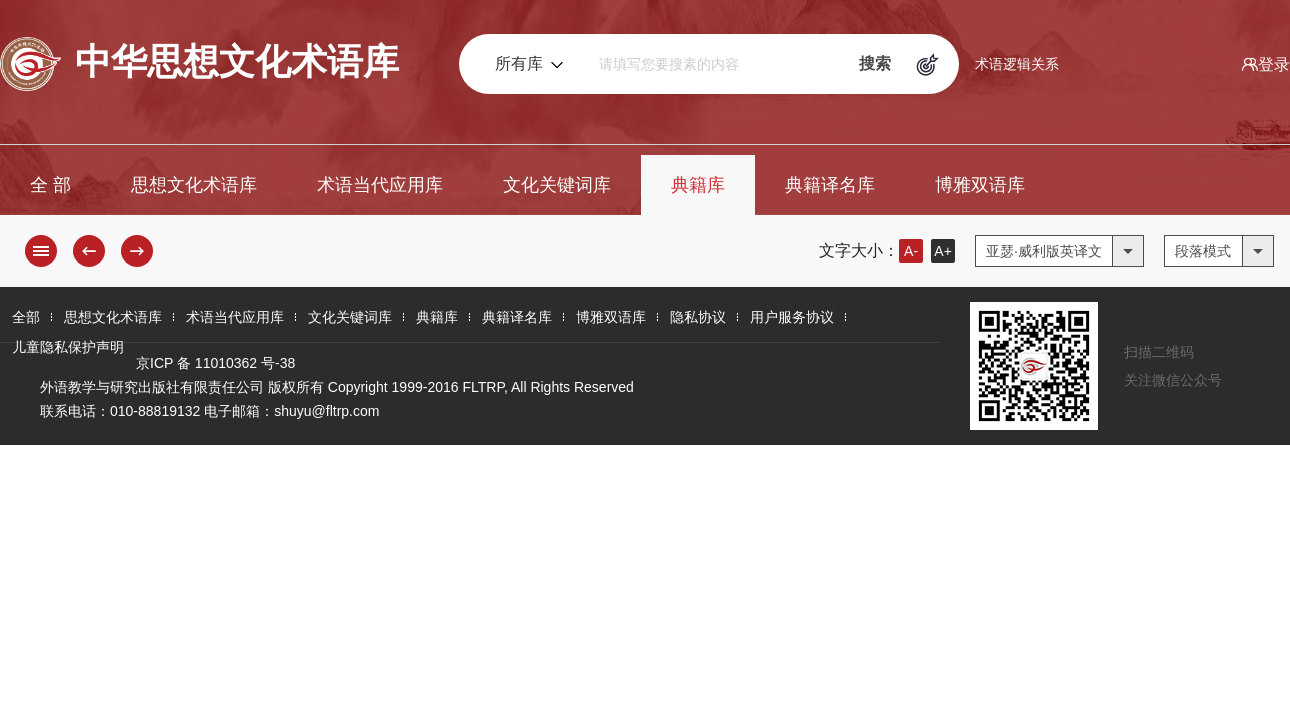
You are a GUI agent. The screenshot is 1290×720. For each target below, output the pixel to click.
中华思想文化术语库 (199, 64)
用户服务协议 (792, 317)
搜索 (875, 63)
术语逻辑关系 (1017, 64)
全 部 (50, 185)
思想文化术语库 (194, 185)
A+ (943, 251)
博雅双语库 (980, 185)
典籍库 (698, 185)
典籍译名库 (830, 185)
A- (911, 251)
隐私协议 (698, 317)
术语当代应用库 (380, 185)
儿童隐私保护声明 (68, 347)
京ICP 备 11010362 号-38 (215, 363)
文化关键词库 (557, 185)
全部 (26, 317)
